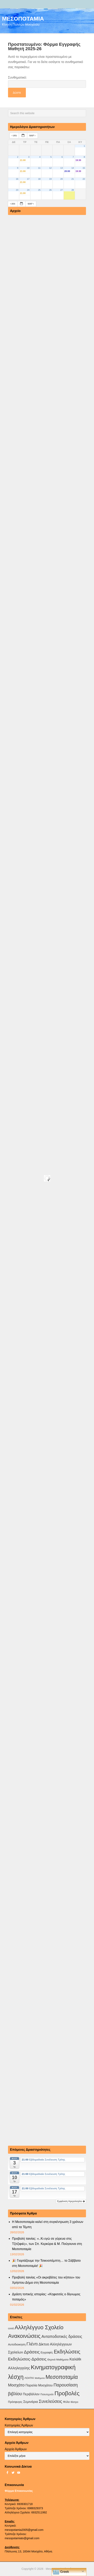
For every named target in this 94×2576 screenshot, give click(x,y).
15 (84, 168)
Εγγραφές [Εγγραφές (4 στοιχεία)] (46, 2352)
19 (50, 179)
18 (39, 179)
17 (28, 179)
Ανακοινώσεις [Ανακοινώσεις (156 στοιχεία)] (24, 2336)
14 (72, 168)
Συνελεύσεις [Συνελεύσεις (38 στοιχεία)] (50, 2401)
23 (17, 190)
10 (28, 168)
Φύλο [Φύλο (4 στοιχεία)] (66, 2401)
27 (61, 190)
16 (17, 179)
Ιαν (14, 135)
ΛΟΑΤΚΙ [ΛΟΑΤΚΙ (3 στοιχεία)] (29, 2377)
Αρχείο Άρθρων (16, 2449)
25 (39, 190)
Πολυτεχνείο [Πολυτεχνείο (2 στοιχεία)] (47, 2394)
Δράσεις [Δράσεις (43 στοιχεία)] (32, 2351)
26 (50, 190)
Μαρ (32, 135)
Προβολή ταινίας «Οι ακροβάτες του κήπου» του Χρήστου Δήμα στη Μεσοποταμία (46, 2280)
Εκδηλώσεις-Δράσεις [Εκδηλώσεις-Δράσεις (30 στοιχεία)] (27, 2359)
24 (28, 190)
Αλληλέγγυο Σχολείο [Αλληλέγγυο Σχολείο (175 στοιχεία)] (39, 2327)
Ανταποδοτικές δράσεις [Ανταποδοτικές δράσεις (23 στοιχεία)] (61, 2336)
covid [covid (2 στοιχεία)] (11, 2328)
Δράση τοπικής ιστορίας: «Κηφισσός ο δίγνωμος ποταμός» (46, 2296)
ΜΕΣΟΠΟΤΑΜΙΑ (23, 18)
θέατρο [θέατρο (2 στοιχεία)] (74, 2402)
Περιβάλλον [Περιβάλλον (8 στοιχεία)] (31, 2394)
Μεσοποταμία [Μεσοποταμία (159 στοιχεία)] (61, 2377)
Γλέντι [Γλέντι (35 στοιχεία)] (32, 2344)
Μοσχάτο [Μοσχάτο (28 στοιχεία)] (16, 2385)
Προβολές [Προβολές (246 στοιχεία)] (67, 2393)
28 (72, 190)
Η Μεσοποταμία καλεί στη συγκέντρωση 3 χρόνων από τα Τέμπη (47, 2224)
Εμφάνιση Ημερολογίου (71, 2201)
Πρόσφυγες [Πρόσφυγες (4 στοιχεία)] (15, 2401)
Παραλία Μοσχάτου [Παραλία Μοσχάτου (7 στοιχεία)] (39, 2385)
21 (72, 179)
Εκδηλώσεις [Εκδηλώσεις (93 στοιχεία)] (67, 2351)
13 (61, 168)
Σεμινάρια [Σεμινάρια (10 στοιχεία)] (30, 2402)
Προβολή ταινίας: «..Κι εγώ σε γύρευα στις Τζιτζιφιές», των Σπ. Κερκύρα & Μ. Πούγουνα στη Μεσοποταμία (47, 2244)
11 (39, 168)
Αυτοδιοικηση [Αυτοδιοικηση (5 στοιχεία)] (17, 2344)
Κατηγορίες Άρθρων (19, 2425)
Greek (61, 2572)
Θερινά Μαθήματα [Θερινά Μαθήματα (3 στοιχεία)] (58, 2359)
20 (61, 179)
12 (50, 168)
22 (84, 179)
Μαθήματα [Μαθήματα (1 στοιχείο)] (39, 2378)
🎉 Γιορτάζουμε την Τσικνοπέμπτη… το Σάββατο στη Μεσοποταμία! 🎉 (46, 2263)
